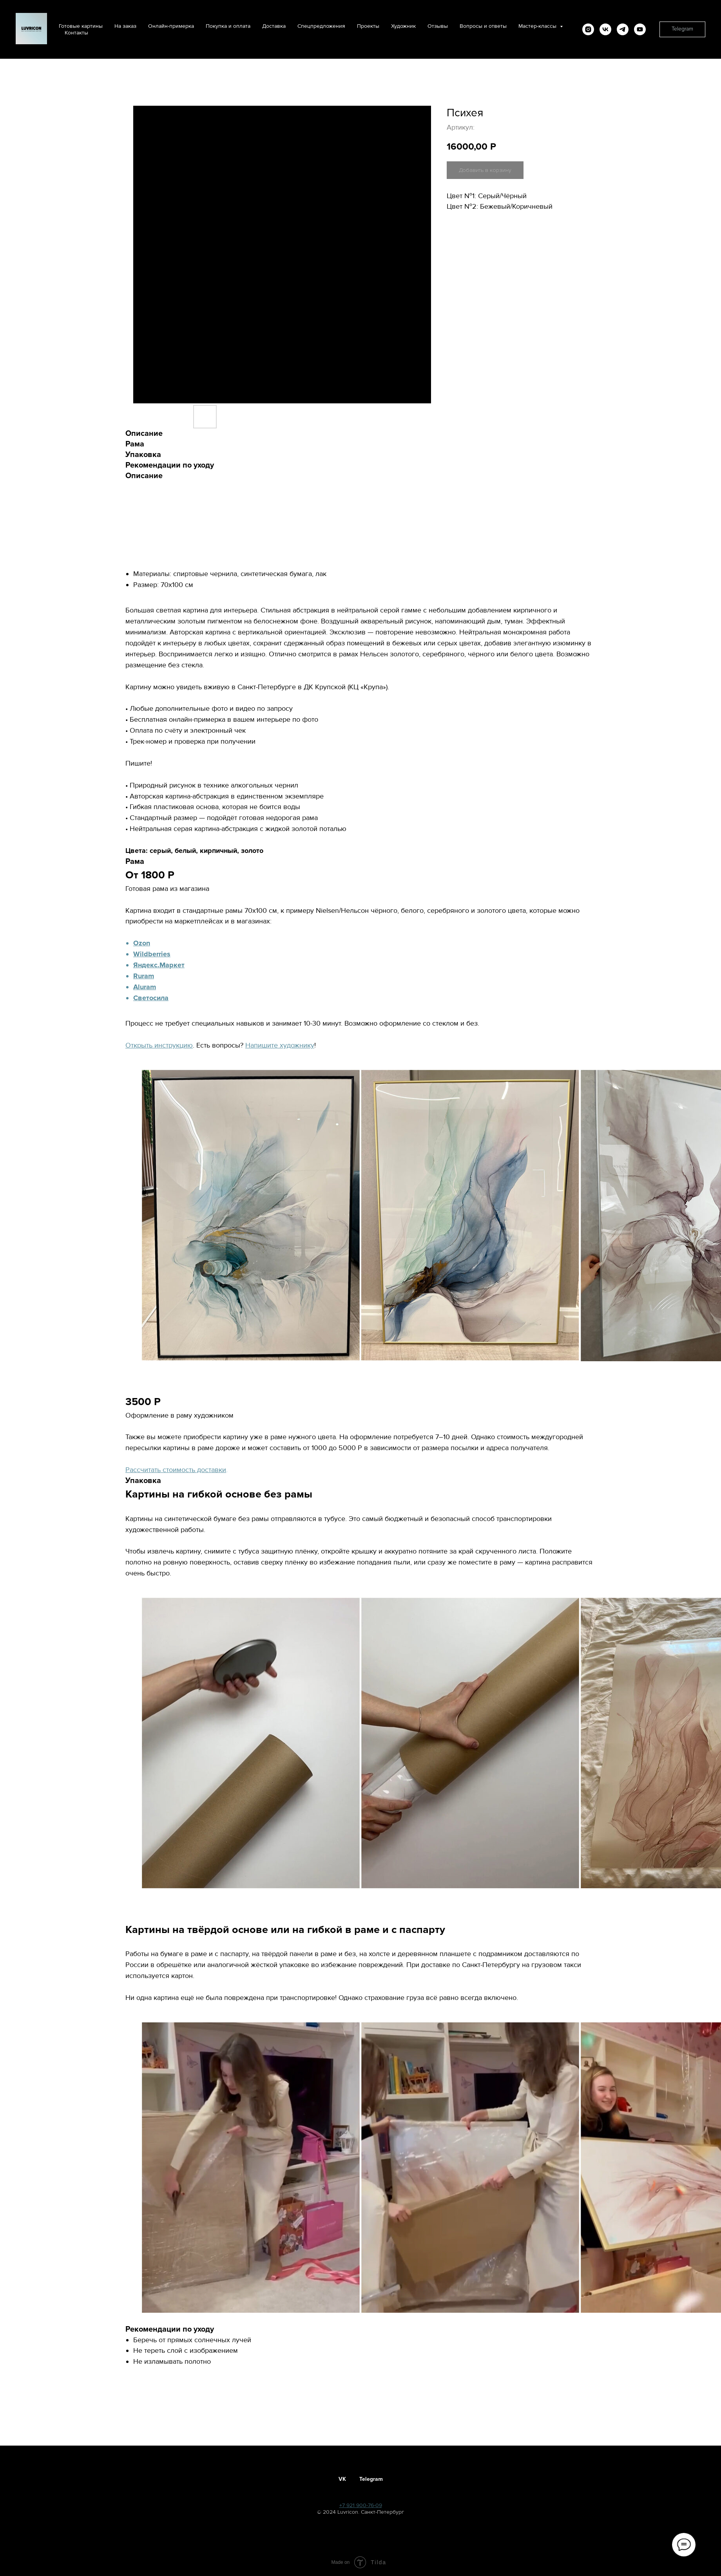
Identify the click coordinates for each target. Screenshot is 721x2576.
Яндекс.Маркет (159, 965)
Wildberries (151, 954)
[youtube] (640, 29)
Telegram (371, 2479)
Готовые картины (81, 26)
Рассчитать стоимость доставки (175, 1469)
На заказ (125, 26)
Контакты (76, 32)
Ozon (141, 943)
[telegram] (623, 29)
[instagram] (588, 29)
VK (342, 2479)
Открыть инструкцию (159, 1045)
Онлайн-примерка (171, 26)
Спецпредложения (321, 26)
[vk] (605, 29)
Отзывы (438, 26)
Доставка (274, 26)
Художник (403, 26)
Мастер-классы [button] (538, 26)
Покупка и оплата (228, 26)
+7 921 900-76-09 (360, 2505)
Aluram (144, 987)
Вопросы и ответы (483, 26)
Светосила (150, 998)
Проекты (368, 26)
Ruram (143, 976)
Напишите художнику (279, 1045)
